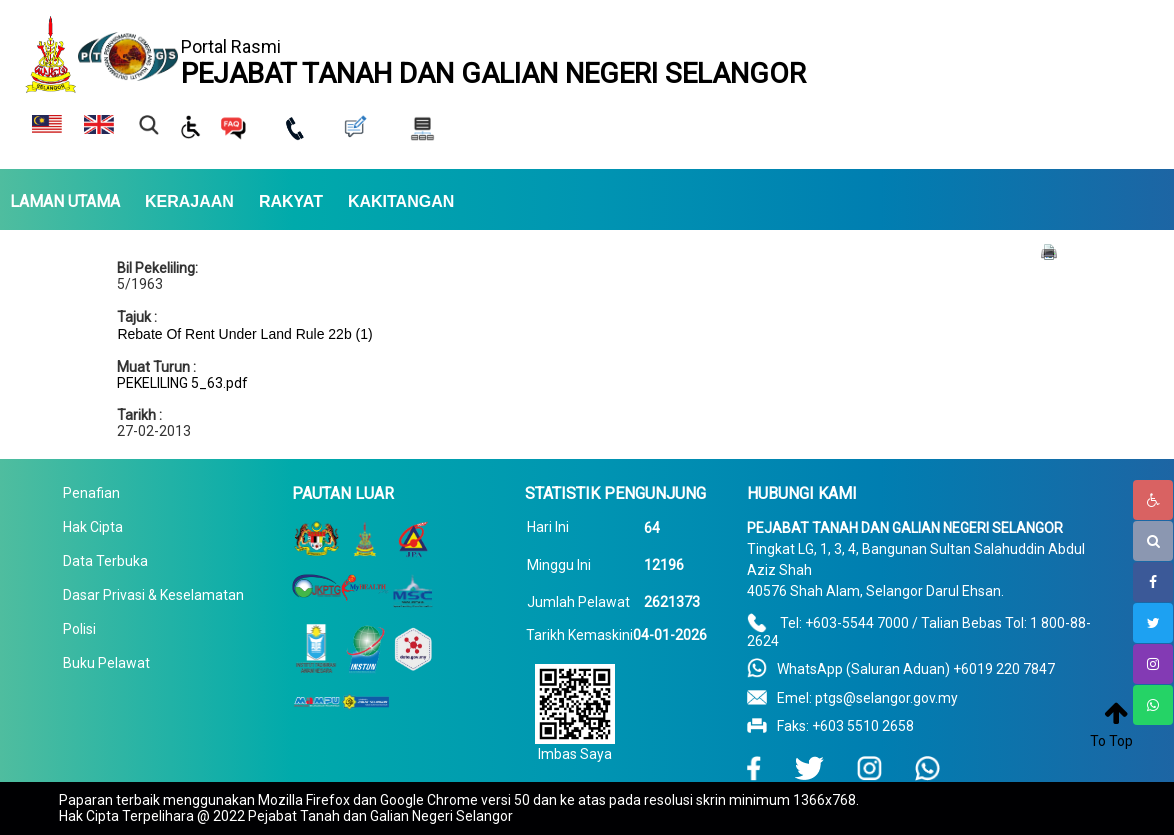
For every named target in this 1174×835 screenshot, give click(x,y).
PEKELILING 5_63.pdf (182, 383)
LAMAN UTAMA (65, 202)
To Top (1111, 741)
